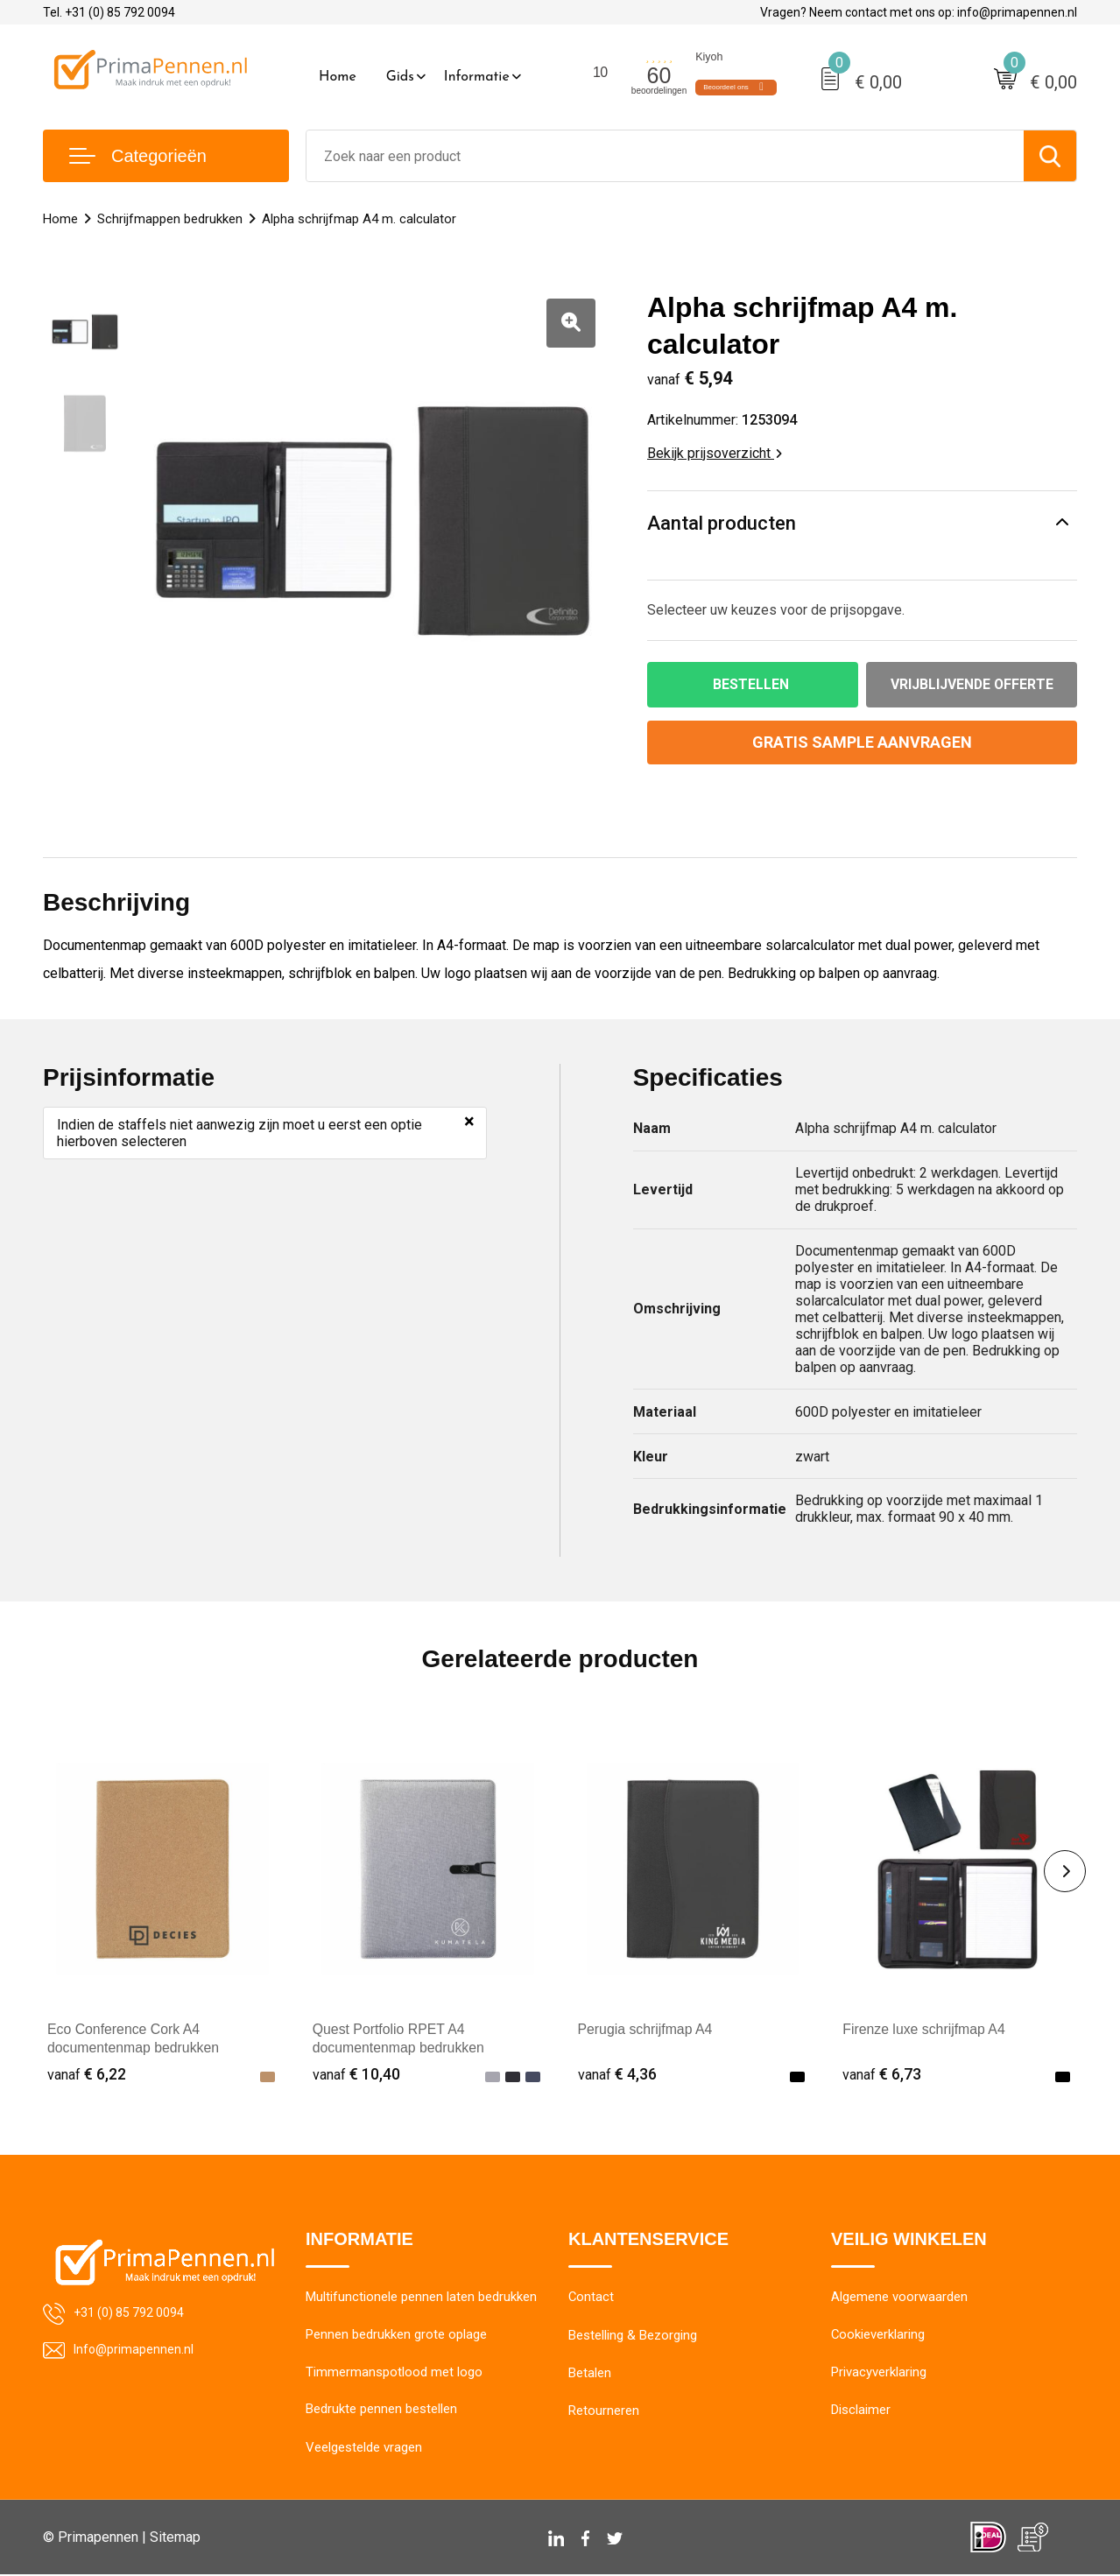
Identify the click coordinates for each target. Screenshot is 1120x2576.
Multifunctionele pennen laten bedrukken (421, 2298)
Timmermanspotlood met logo (394, 2374)
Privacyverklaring (878, 2374)
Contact (591, 2298)
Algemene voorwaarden (899, 2298)
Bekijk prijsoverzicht (714, 453)
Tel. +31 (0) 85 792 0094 (109, 12)
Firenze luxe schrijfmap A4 (924, 2030)
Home (337, 77)
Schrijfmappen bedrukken (170, 219)
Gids (400, 77)
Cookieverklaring (878, 2336)
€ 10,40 (356, 2074)
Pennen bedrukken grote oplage (396, 2336)
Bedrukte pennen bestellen (381, 2411)
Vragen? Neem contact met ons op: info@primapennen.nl (918, 12)
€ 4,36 (617, 2074)
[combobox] (665, 155)
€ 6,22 (86, 2074)
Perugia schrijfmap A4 (646, 2030)
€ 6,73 (881, 2074)
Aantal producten (721, 523)
